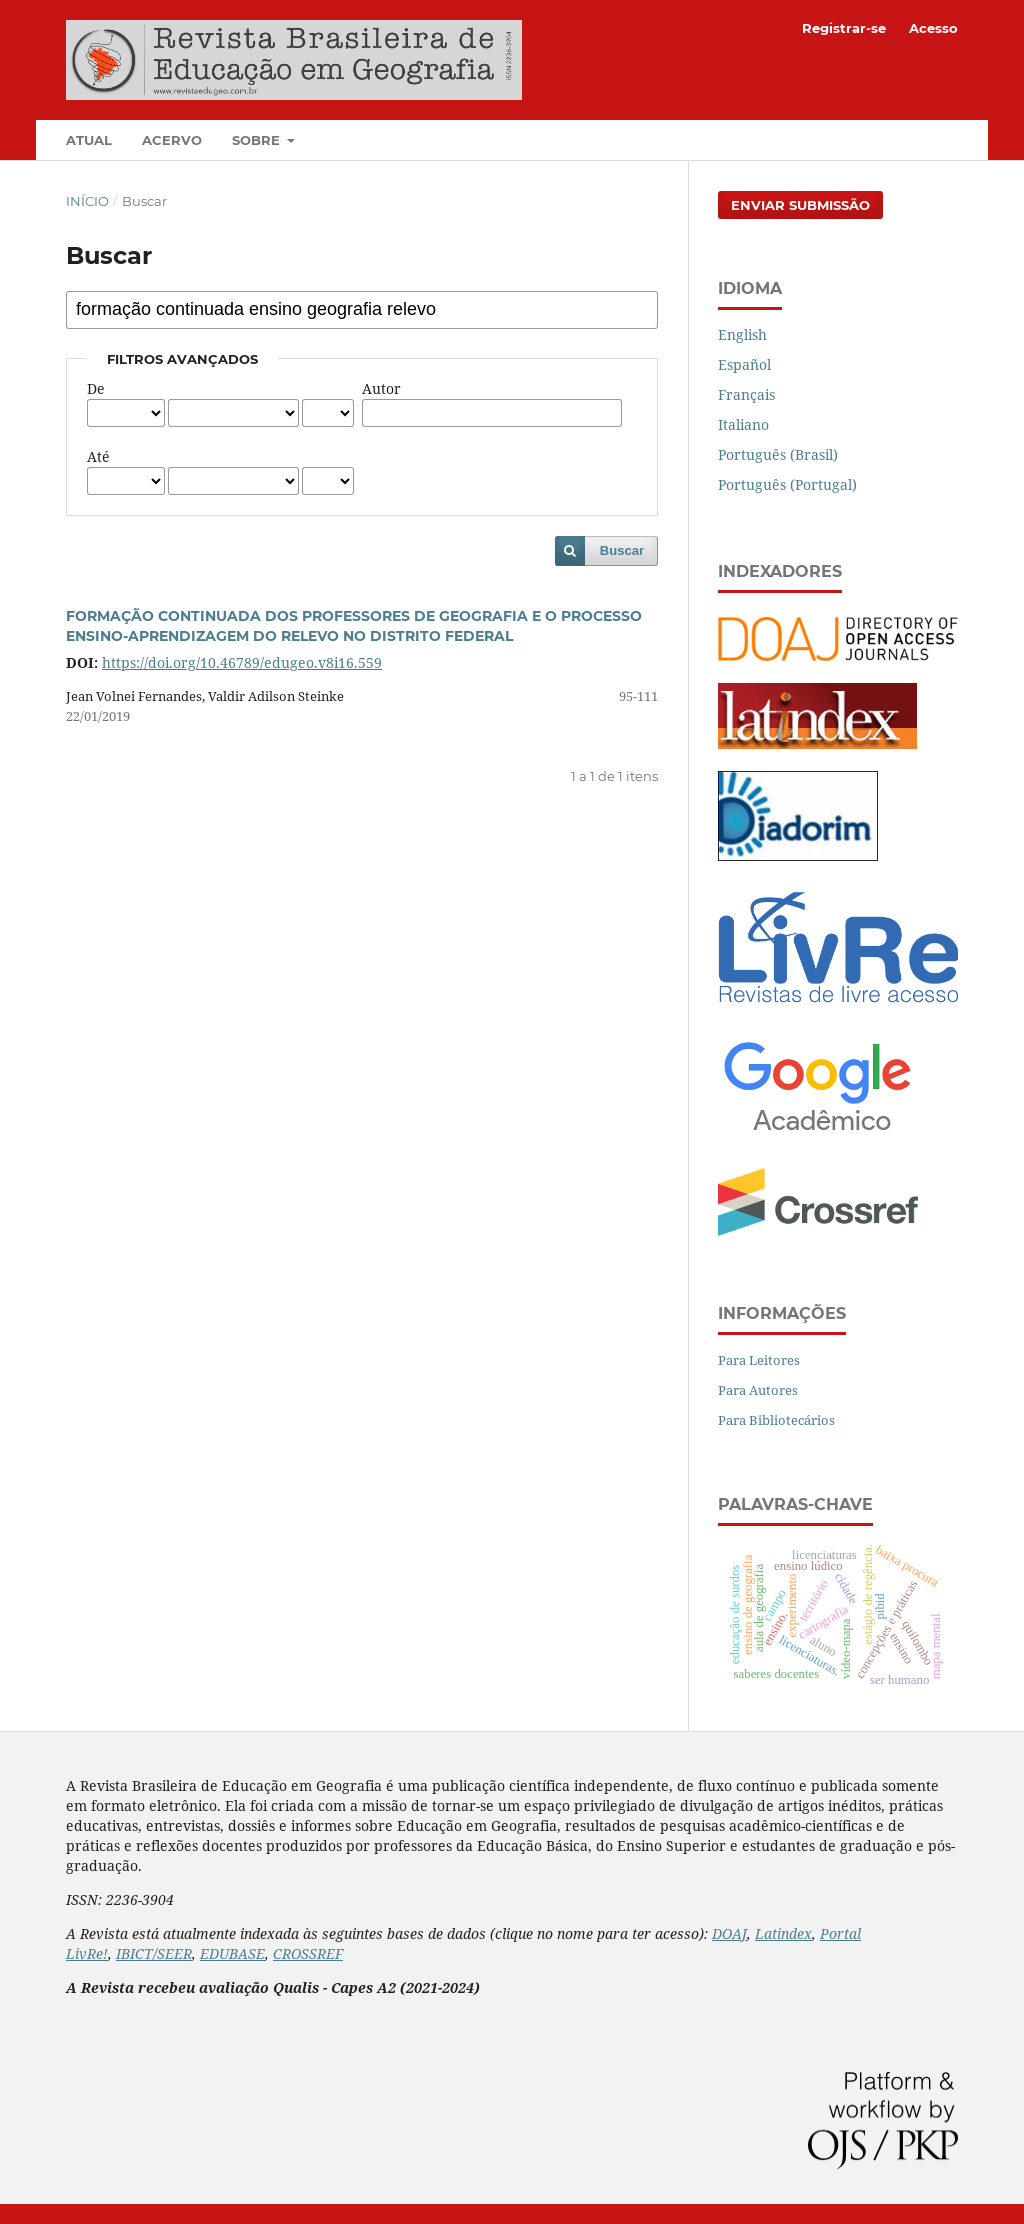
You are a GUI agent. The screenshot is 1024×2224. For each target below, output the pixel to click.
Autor (381, 388)
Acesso (933, 28)
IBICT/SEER (154, 1953)
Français (746, 394)
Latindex (783, 1933)
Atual (89, 140)
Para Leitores (759, 1360)
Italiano (743, 424)
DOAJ (729, 1933)
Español (744, 364)
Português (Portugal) (787, 484)
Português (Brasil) (778, 454)
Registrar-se (844, 28)
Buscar (622, 550)
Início (87, 201)
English (742, 334)
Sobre (258, 140)
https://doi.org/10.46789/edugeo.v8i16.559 (242, 662)
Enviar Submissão (800, 205)
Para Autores (758, 1390)
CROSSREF (308, 1953)
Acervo (172, 140)
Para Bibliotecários (776, 1420)
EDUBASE (232, 1953)
